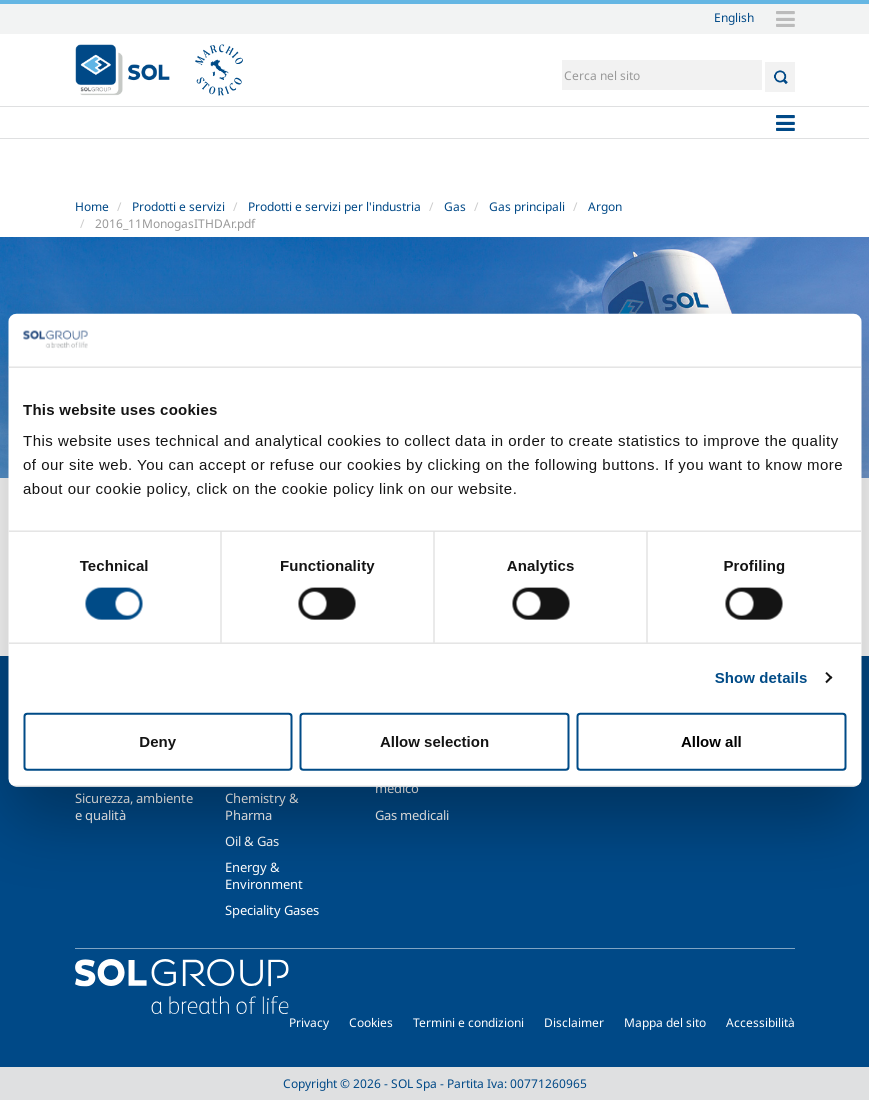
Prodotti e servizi (178, 206)
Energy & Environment (264, 875)
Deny (157, 740)
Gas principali (527, 206)
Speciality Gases (272, 910)
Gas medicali (412, 815)
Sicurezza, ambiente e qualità (134, 806)
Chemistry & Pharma (262, 806)
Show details (761, 677)
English (734, 17)
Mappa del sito (665, 1022)
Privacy (309, 1022)
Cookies (371, 1022)
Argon (605, 206)
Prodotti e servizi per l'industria (334, 206)
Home (92, 206)
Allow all (711, 740)
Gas (455, 206)
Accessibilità (760, 1022)
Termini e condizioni (468, 1022)
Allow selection (434, 740)
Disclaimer (574, 1022)
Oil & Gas (252, 841)
